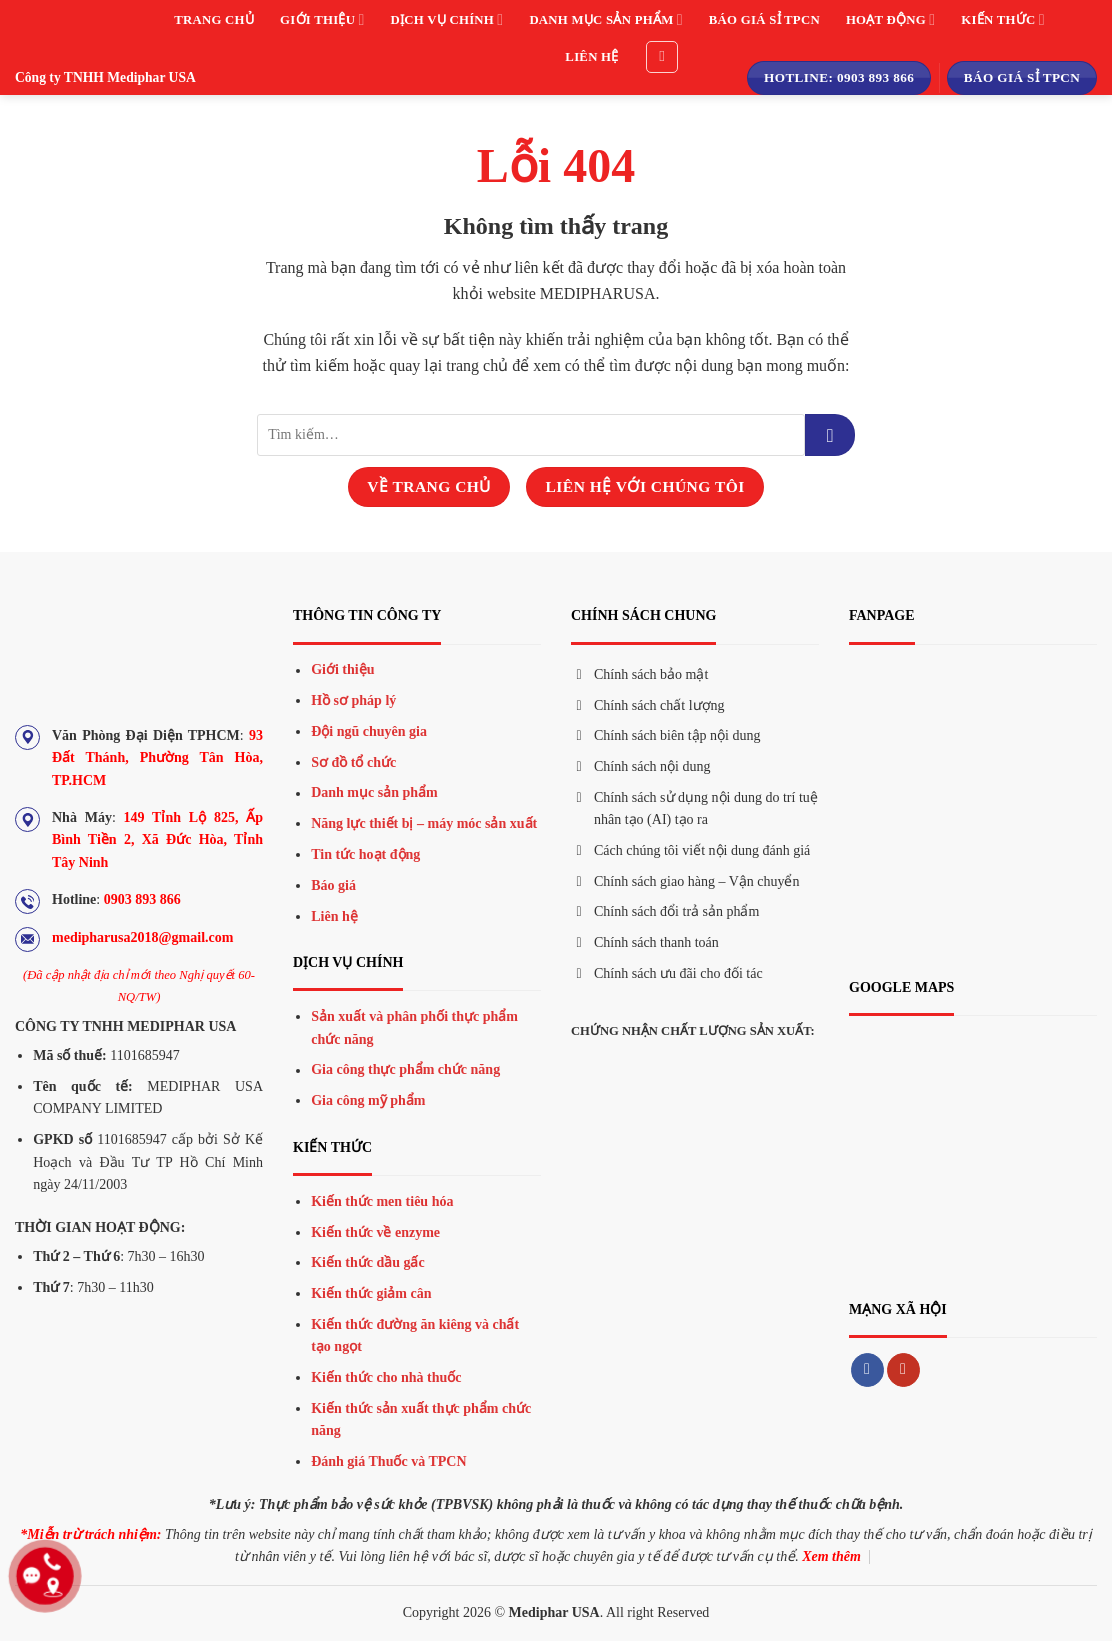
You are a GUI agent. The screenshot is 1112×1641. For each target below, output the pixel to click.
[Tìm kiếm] (662, 57)
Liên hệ (591, 57)
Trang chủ (214, 20)
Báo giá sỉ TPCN (764, 20)
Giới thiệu (322, 19)
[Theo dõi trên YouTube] (903, 1370)
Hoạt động (890, 19)
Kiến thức (1002, 19)
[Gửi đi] (830, 435)
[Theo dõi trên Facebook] (867, 1370)
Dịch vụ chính (447, 19)
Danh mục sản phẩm (605, 19)
